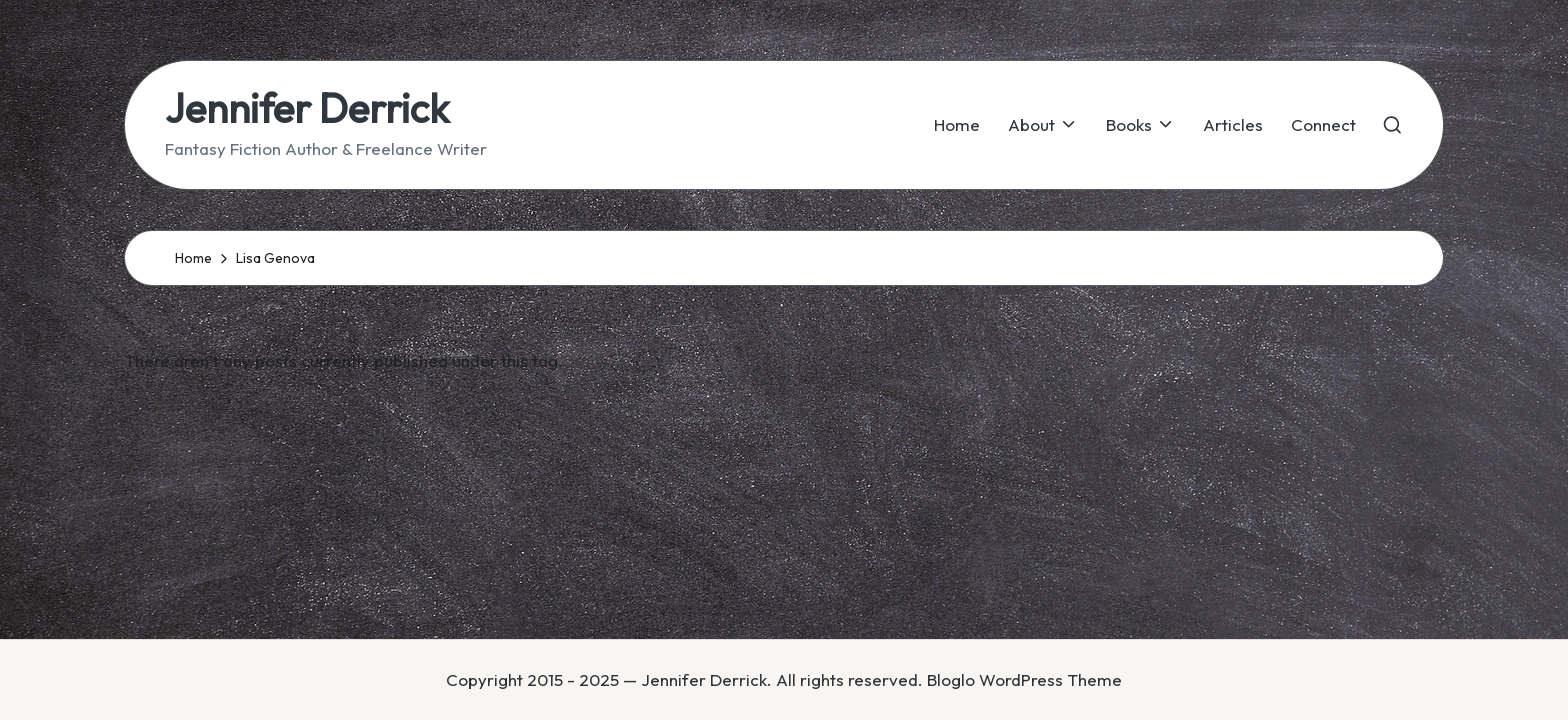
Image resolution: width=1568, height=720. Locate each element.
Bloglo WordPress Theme (1024, 679)
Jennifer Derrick (307, 108)
